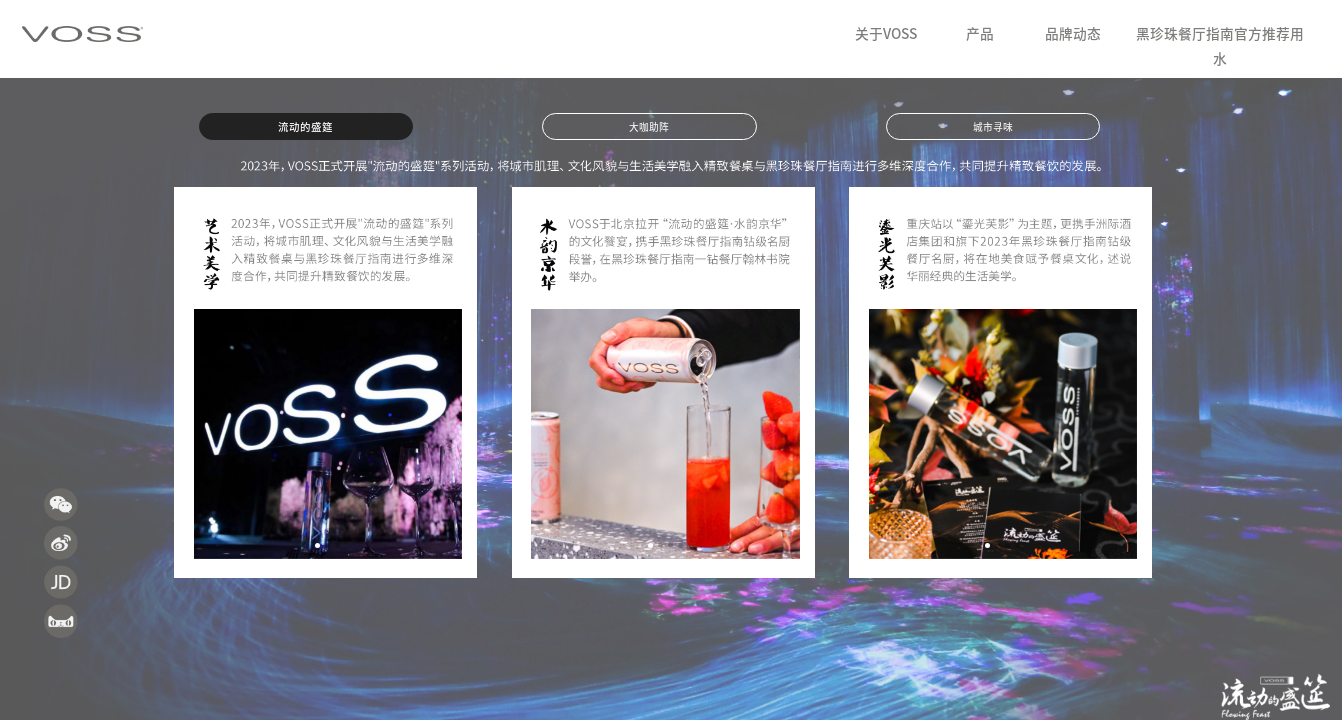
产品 (980, 34)
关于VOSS (886, 34)
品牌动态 (1073, 34)
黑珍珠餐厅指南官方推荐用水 (1220, 46)
